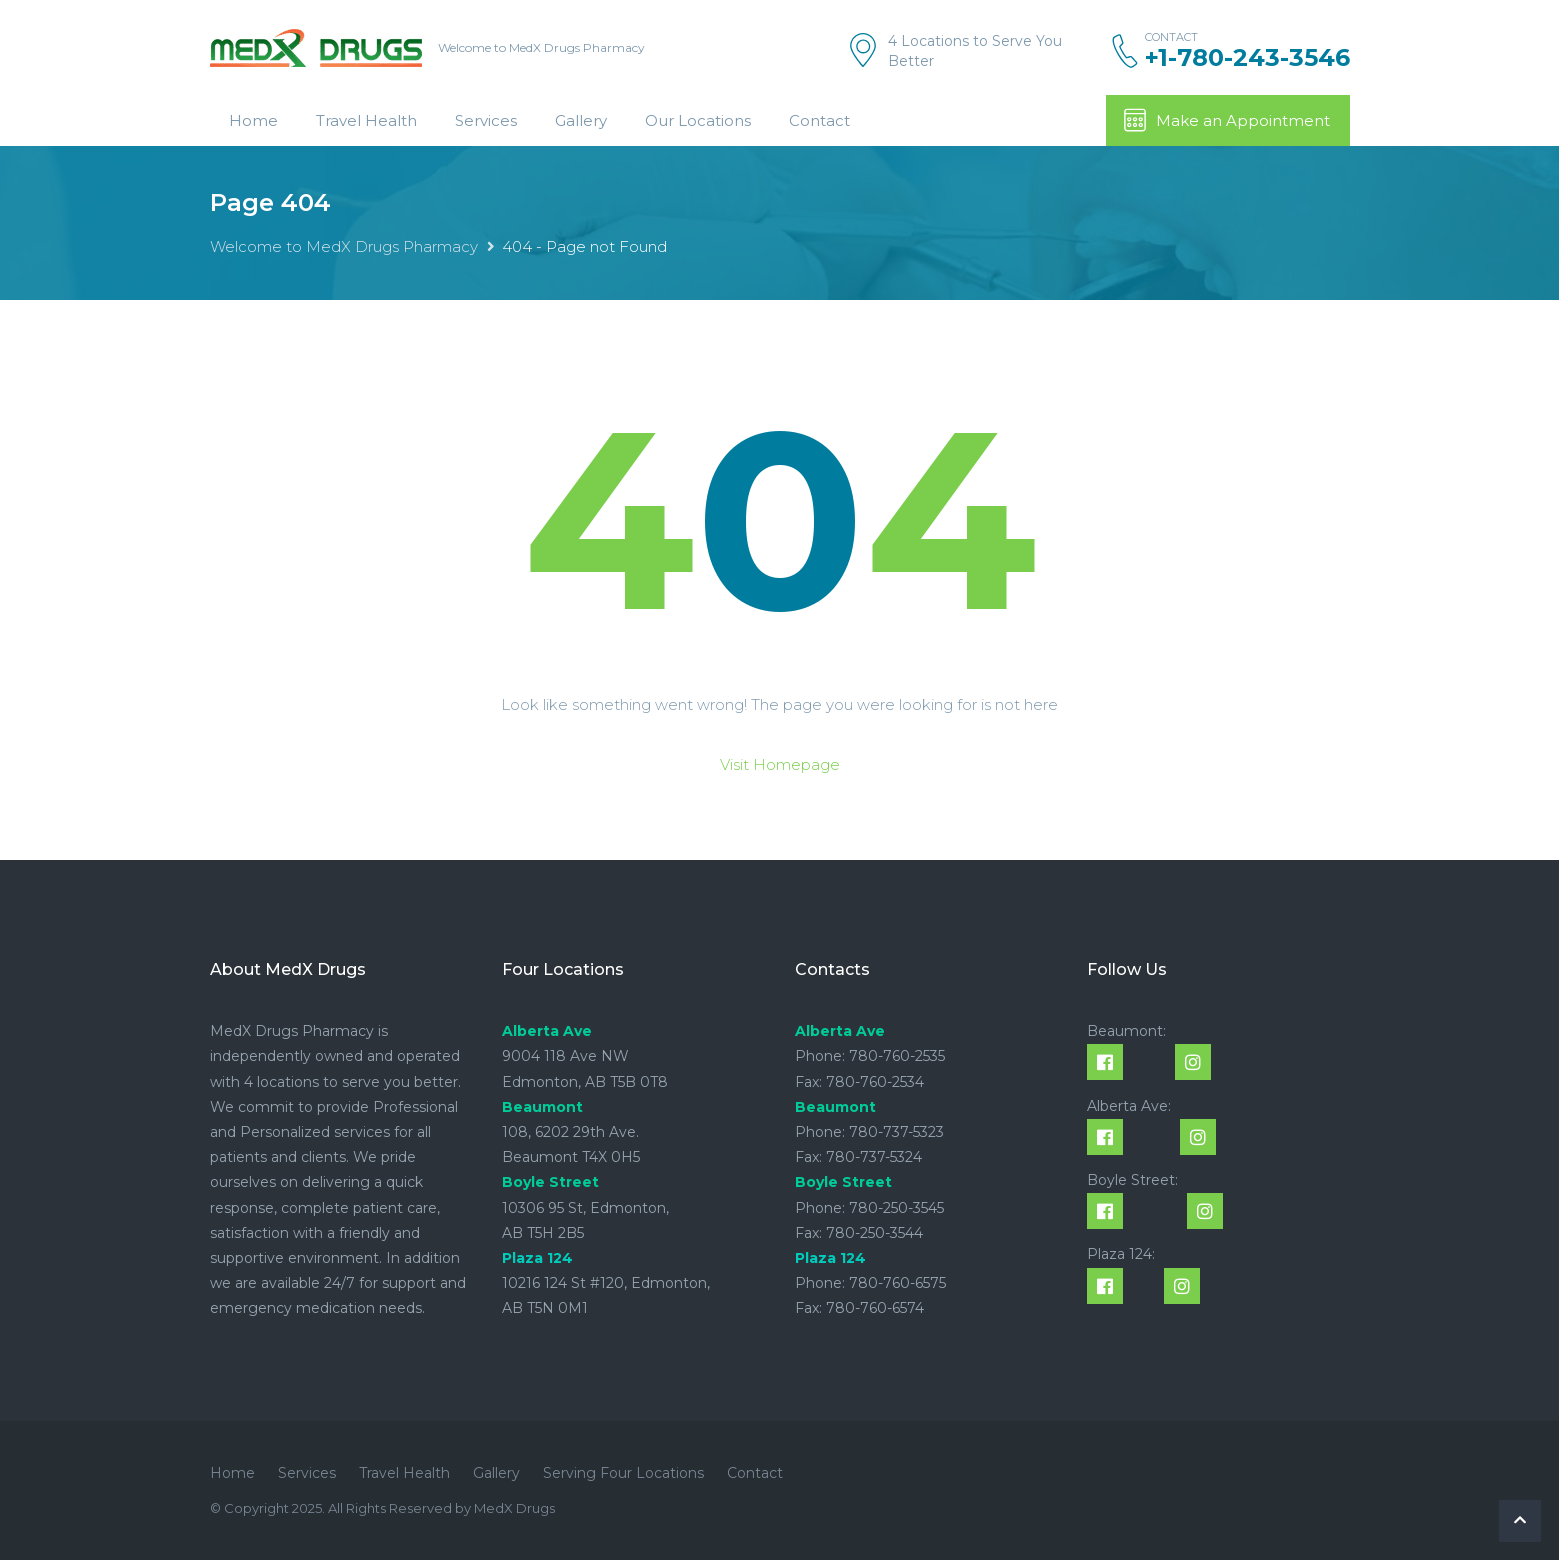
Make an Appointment (1226, 120)
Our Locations (698, 120)
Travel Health (366, 120)
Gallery (581, 120)
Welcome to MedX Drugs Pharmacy (344, 246)
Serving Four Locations (623, 1473)
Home (253, 120)
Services (486, 120)
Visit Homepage (780, 764)
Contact (819, 120)
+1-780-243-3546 (1247, 58)
